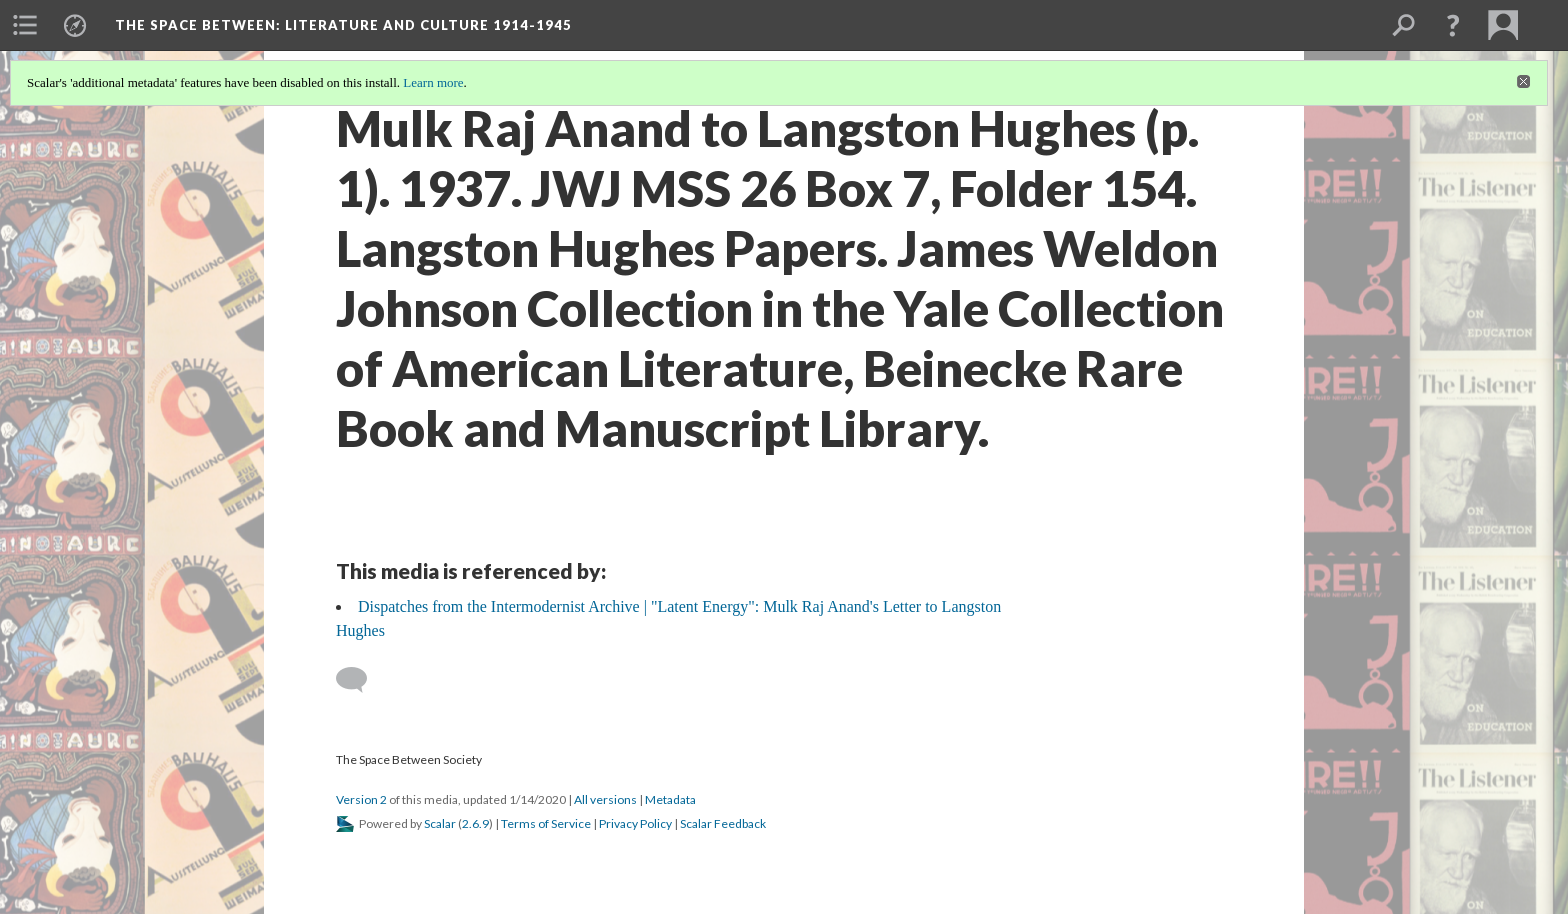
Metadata (670, 799)
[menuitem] (25, 25)
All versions (605, 799)
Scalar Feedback (723, 823)
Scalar (440, 823)
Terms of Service (546, 823)
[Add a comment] (360, 680)
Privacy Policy (635, 823)
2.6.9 (475, 823)
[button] (1453, 25)
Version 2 (361, 799)
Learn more (433, 82)
